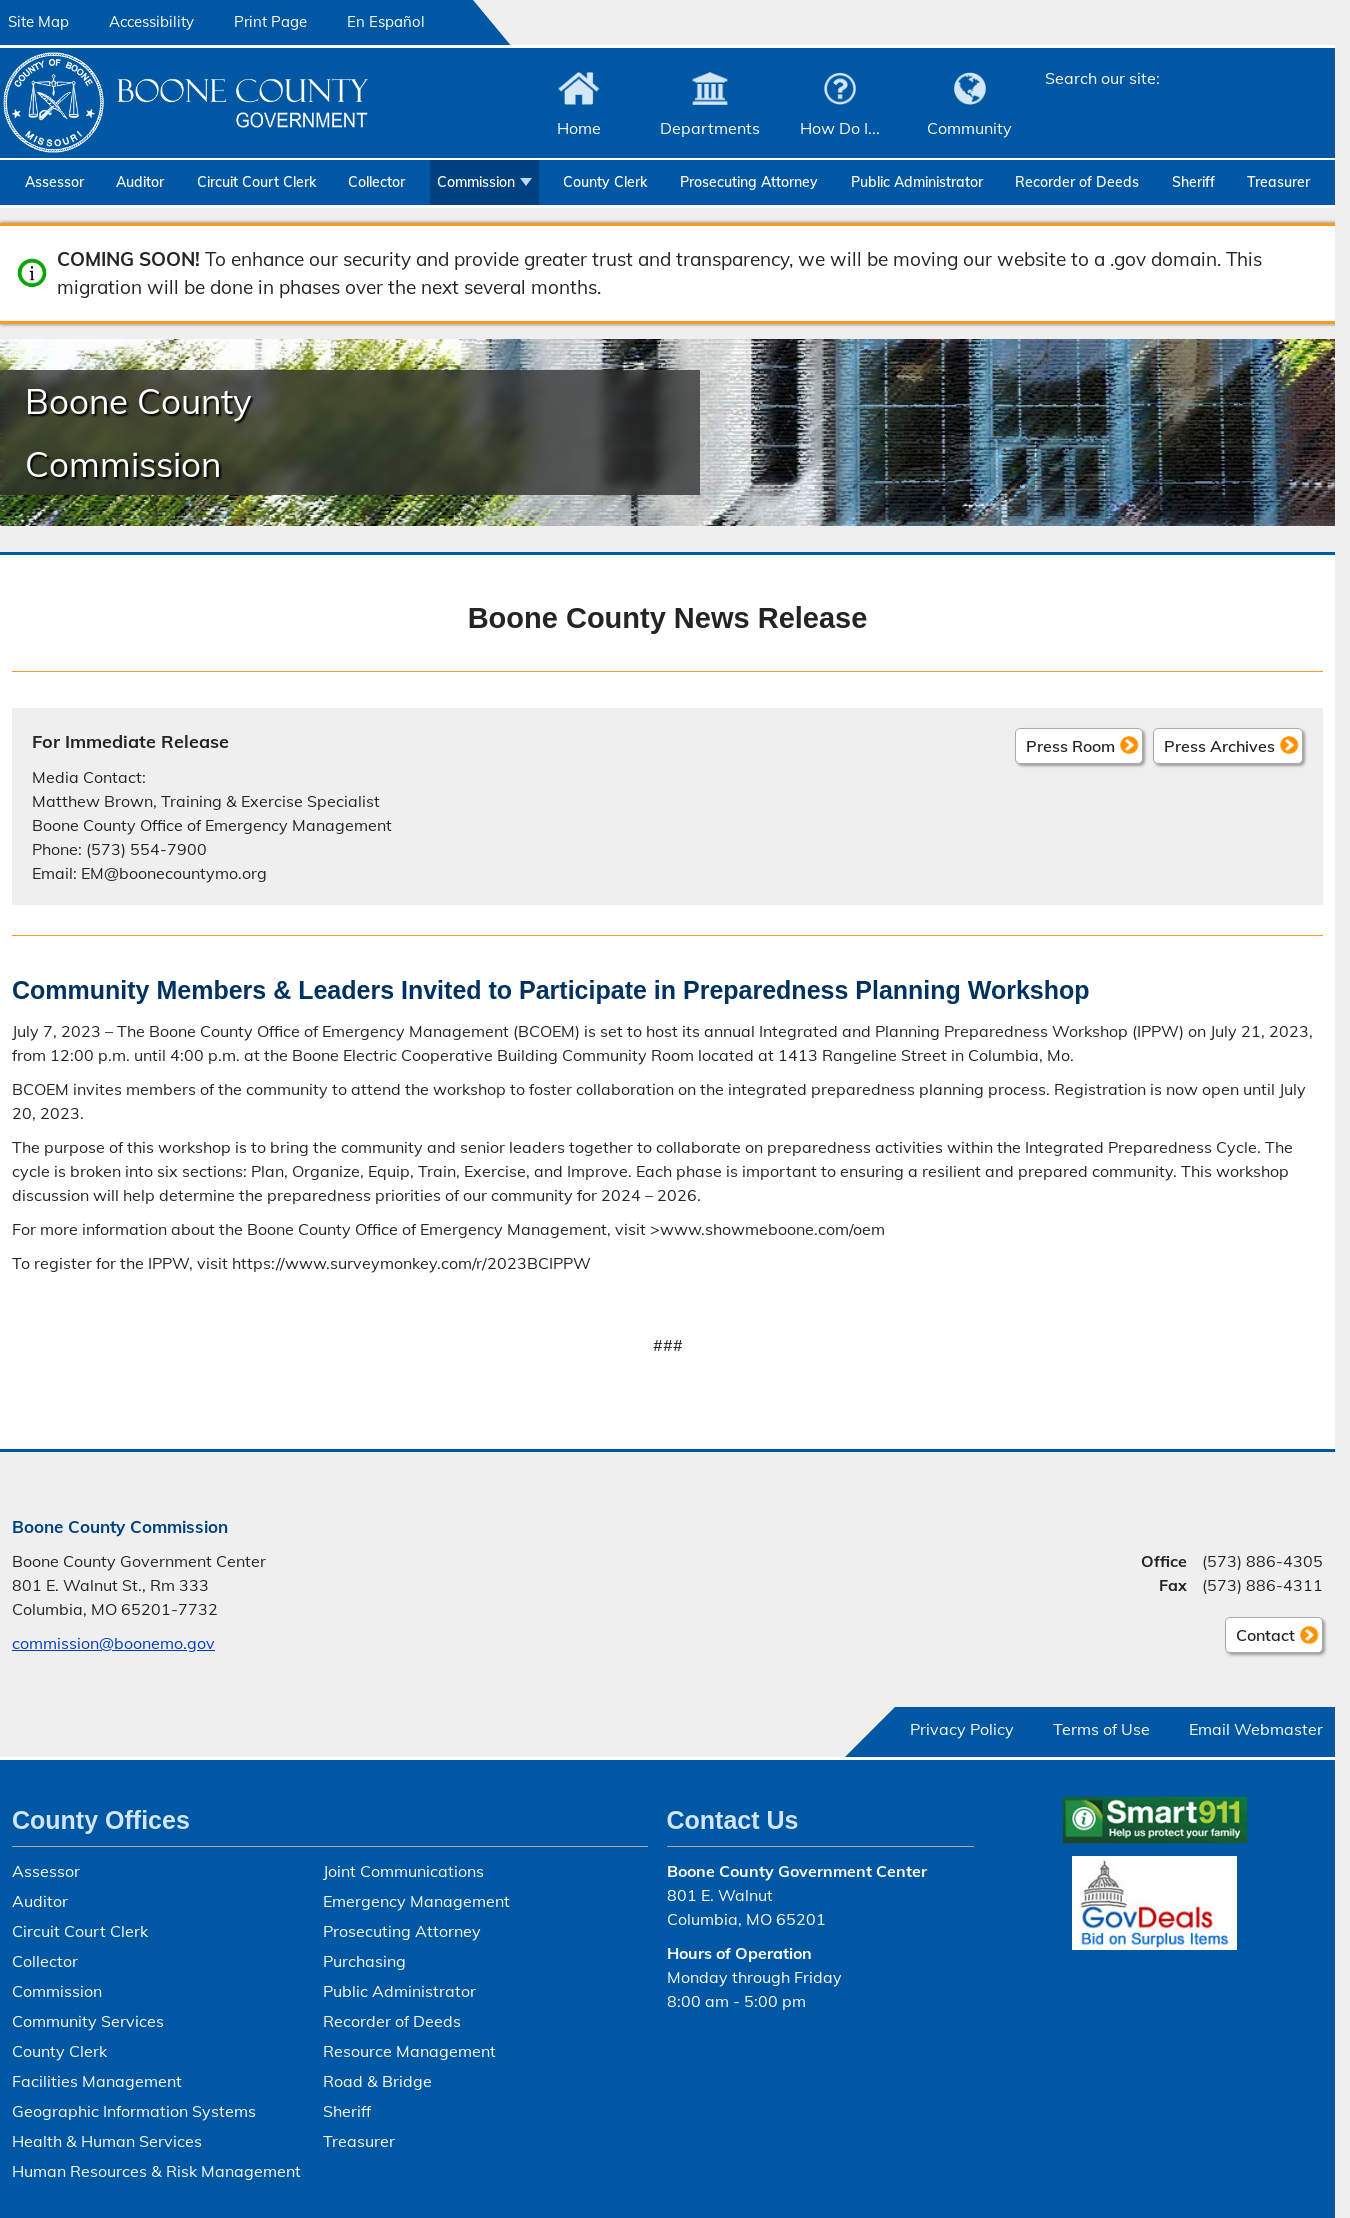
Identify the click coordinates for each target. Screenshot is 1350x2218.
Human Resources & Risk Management (156, 2171)
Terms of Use (1101, 1729)
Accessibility (151, 21)
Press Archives (1219, 745)
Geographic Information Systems (134, 2111)
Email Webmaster (1256, 1729)
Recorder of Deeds (1077, 182)
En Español (386, 21)
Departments (710, 128)
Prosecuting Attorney (749, 182)
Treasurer (1278, 182)
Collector (376, 182)
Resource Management (409, 2051)
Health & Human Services (107, 2141)
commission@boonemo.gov (113, 1643)
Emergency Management (416, 1901)
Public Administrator (917, 182)
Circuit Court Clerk (256, 182)
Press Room (1070, 745)
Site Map (38, 21)
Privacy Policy (962, 1729)
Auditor (140, 182)
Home (579, 128)
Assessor (54, 182)
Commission (476, 182)
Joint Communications (403, 1871)
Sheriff (1193, 182)
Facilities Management (97, 2081)
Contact (1260, 1638)
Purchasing (364, 1961)
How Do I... (840, 128)
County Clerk (605, 182)
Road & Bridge (377, 2081)
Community (969, 128)
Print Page (270, 21)
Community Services (88, 2021)
